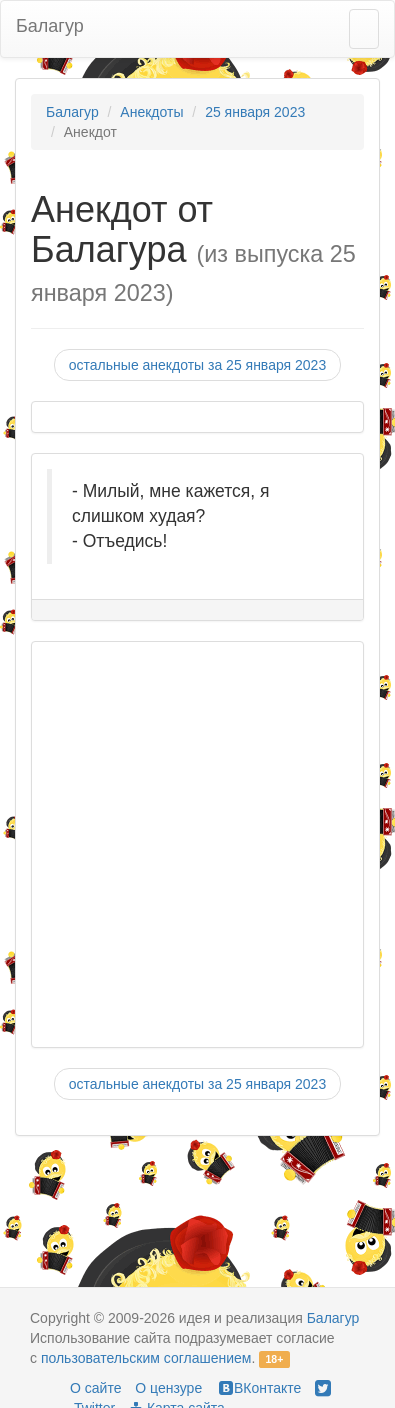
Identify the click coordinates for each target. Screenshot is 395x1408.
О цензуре (168, 1388)
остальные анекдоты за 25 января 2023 (197, 365)
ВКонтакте (258, 1388)
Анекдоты (151, 112)
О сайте (95, 1388)
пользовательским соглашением (146, 1358)
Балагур (50, 26)
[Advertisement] (187, 844)
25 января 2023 (255, 112)
